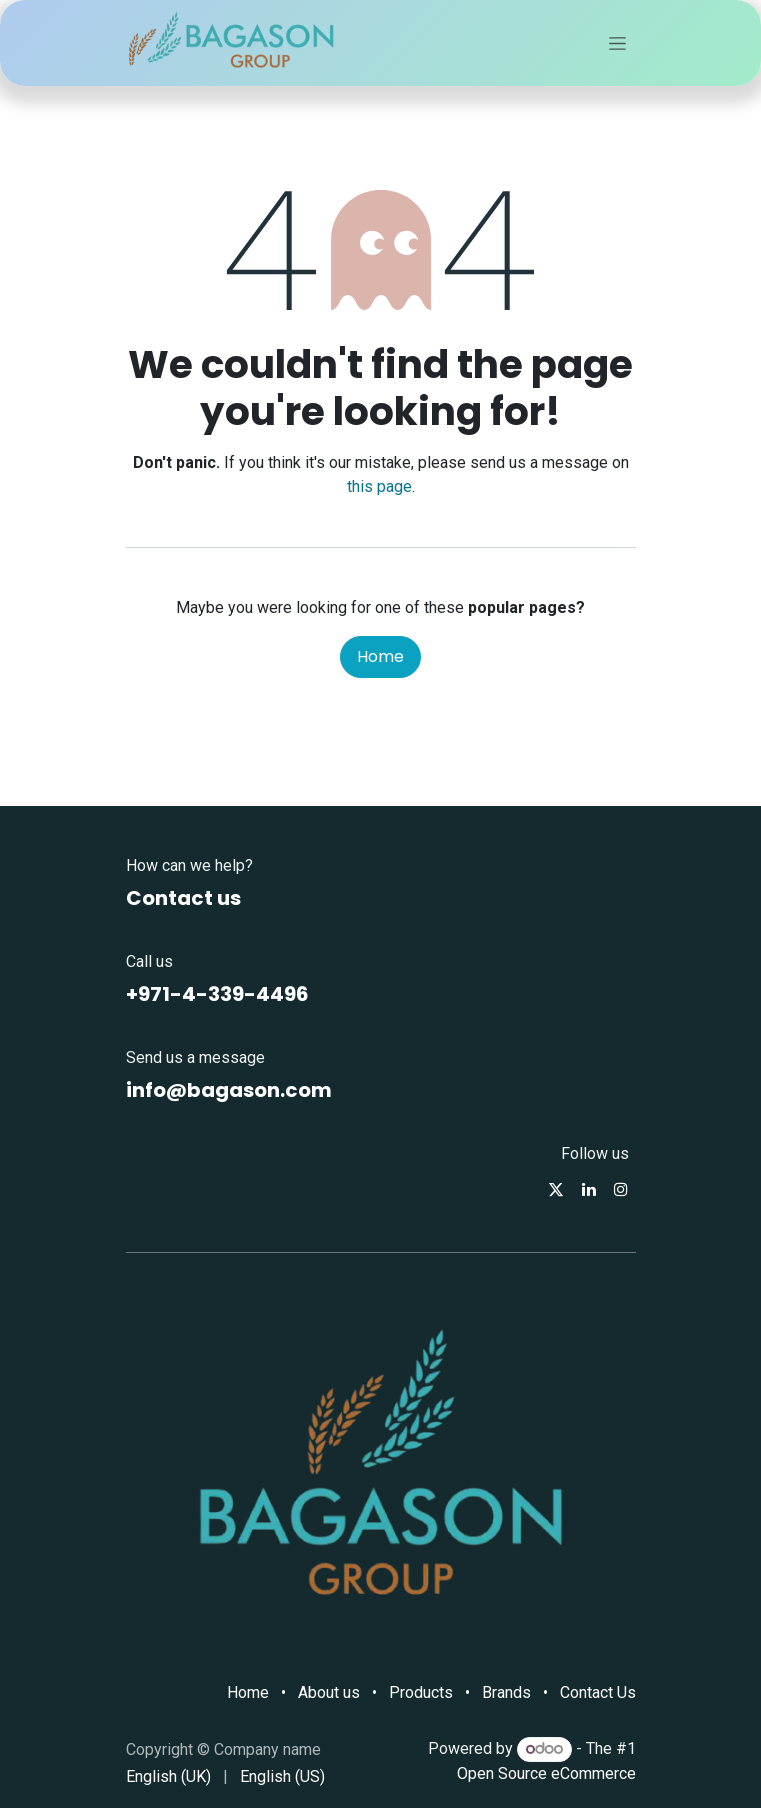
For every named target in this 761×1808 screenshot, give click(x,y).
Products (421, 1692)
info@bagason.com (229, 1090)
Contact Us (598, 1692)
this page (379, 486)
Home (380, 656)
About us (329, 1692)
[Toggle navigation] (617, 43)
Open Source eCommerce (546, 1773)
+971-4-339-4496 (217, 994)
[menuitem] (168, 1777)
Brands (506, 1692)
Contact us (183, 898)
